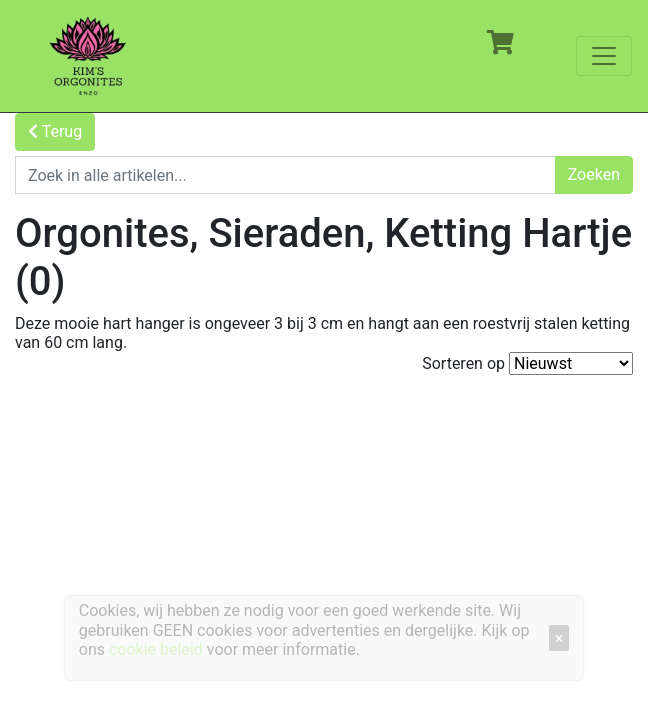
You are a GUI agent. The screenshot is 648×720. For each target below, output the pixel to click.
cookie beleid (156, 649)
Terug (55, 131)
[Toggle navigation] (604, 56)
